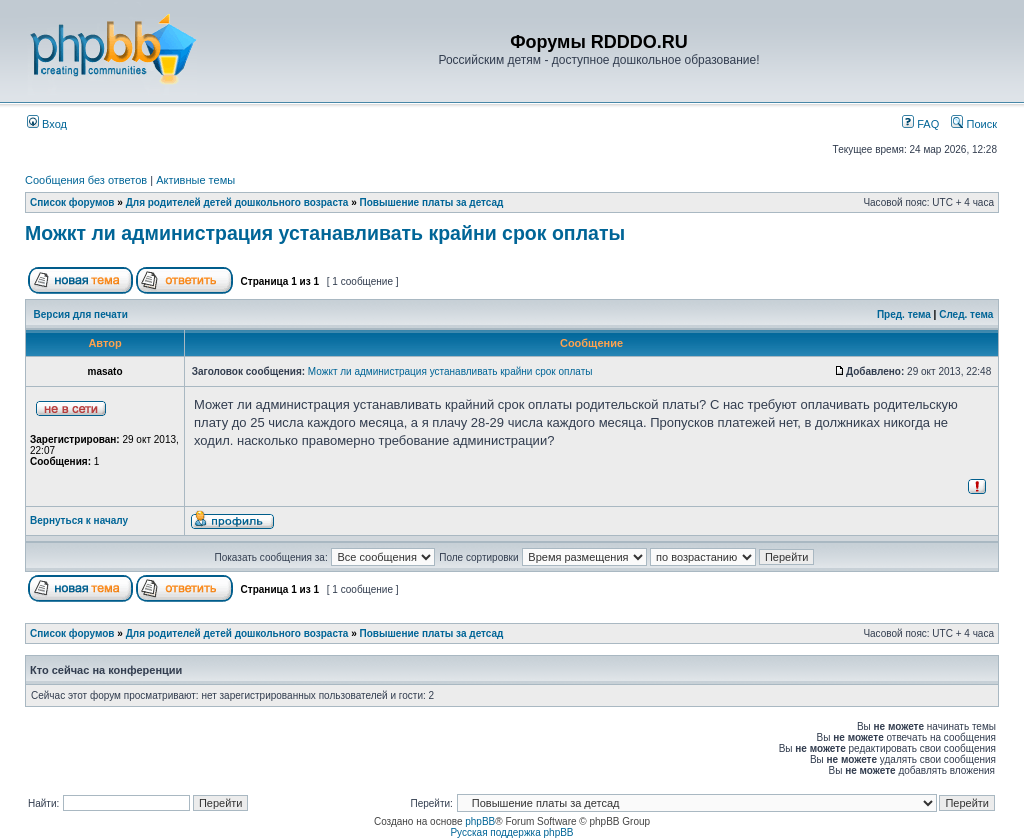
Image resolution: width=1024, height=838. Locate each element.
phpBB (480, 821)
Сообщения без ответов (86, 180)
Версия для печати (81, 314)
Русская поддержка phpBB (511, 832)
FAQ (920, 124)
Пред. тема (904, 314)
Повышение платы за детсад (432, 202)
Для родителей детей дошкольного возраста (237, 202)
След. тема (966, 314)
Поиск (974, 124)
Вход (47, 124)
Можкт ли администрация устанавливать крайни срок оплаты (325, 233)
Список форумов (72, 202)
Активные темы (195, 180)
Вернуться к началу (79, 520)
